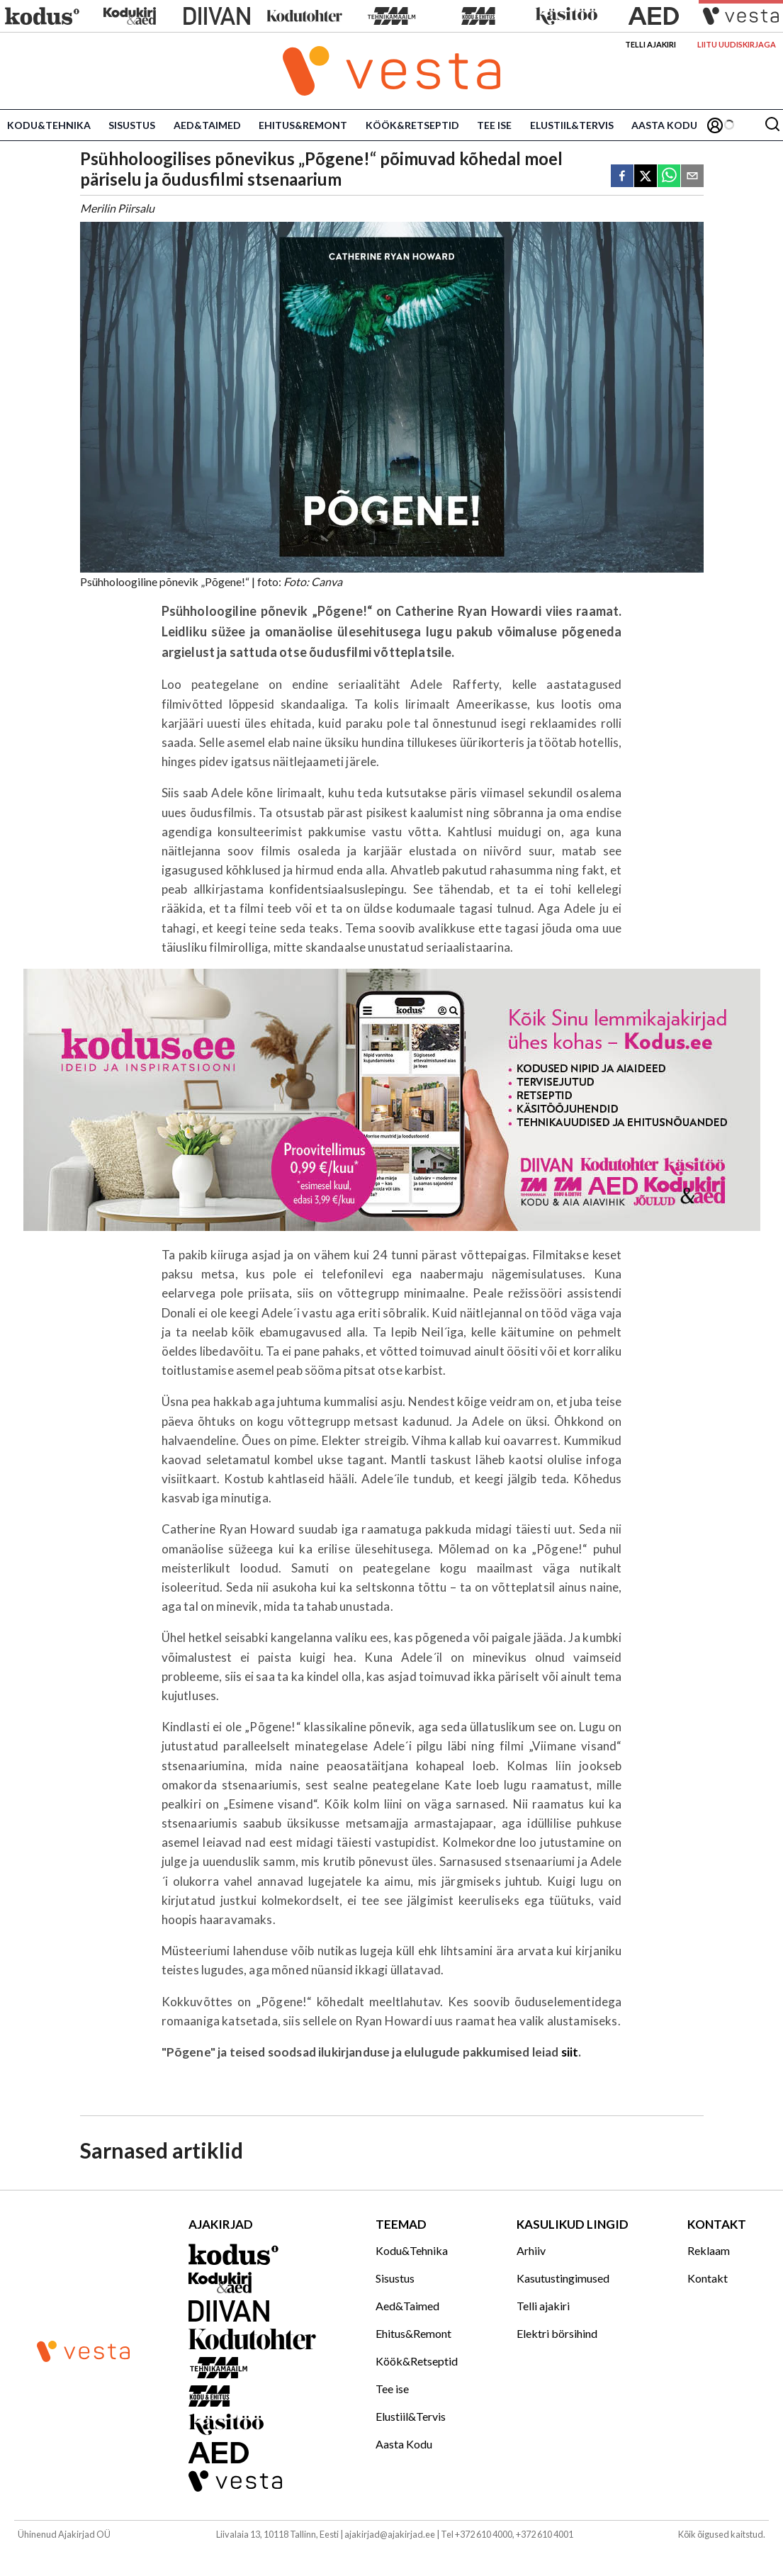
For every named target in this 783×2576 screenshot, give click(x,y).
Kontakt (707, 2278)
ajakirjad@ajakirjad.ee (389, 2534)
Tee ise (494, 125)
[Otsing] (772, 125)
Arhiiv (531, 2250)
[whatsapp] (669, 176)
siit (570, 2052)
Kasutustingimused (563, 2278)
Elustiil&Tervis (572, 125)
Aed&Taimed (207, 125)
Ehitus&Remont (303, 125)
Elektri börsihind (557, 2333)
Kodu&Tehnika (49, 125)
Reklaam (708, 2250)
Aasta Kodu (664, 125)
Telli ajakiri (650, 44)
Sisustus (131, 125)
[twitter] (645, 176)
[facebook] (622, 176)
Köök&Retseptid (412, 125)
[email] (692, 176)
